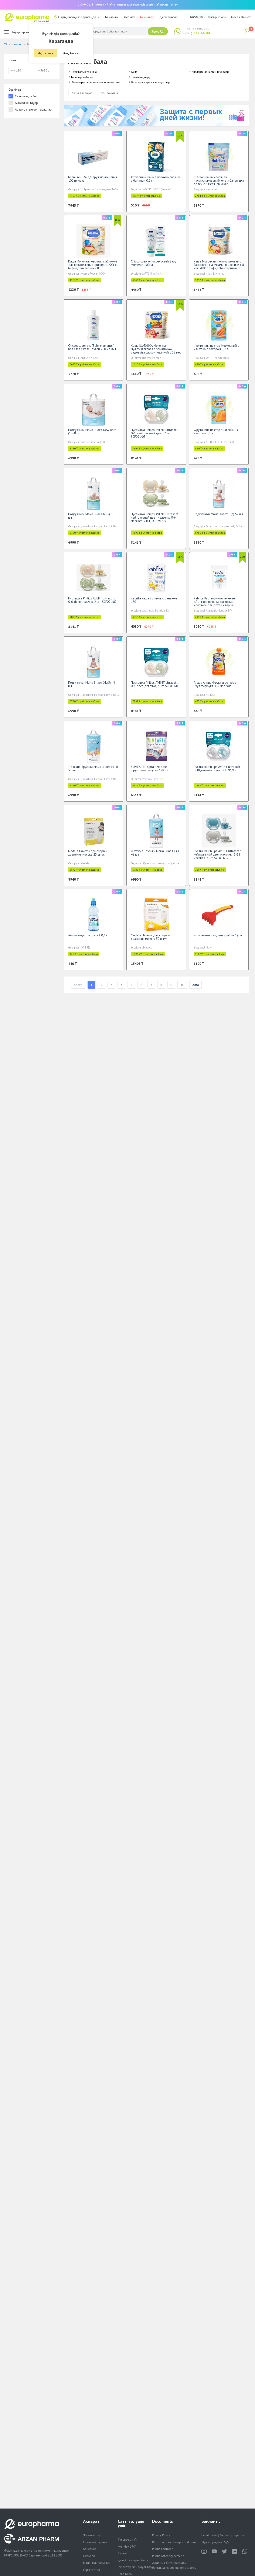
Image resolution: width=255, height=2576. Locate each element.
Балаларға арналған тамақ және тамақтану (99, 82)
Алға (195, 985)
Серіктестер (91, 2570)
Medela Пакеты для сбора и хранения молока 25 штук (87, 852)
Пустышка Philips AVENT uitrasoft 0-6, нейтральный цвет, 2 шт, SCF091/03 (154, 433)
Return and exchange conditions (174, 2542)
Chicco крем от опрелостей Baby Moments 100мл (153, 263)
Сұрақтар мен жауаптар (135, 2567)
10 (182, 985)
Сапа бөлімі (125, 2574)
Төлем (122, 2553)
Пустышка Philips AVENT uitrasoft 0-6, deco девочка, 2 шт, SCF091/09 (155, 684)
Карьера (89, 2556)
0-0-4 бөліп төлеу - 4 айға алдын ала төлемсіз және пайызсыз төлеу (128, 4)
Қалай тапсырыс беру (133, 2560)
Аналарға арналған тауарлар (210, 72)
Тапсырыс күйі (216, 17)
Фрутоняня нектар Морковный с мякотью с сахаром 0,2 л (216, 347)
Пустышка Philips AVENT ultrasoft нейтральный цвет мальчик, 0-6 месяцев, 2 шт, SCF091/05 (154, 517)
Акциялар (147, 17)
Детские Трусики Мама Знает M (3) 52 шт (93, 768)
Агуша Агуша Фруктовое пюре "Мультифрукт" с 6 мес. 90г (215, 684)
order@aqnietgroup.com (227, 2535)
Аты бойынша (110, 93)
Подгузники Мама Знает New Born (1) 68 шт (92, 431)
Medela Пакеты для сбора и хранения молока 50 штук (150, 937)
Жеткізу (129, 17)
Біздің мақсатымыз (96, 2563)
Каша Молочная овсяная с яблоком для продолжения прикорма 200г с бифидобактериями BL (92, 264)
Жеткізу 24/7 (127, 2546)
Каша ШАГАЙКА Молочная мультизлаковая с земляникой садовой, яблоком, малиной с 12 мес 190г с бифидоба (156, 351)
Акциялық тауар (82, 93)
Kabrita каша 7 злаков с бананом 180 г (154, 600)
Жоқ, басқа (70, 53)
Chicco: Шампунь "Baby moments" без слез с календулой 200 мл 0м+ (92, 347)
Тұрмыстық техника (84, 72)
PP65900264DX (17, 2555)
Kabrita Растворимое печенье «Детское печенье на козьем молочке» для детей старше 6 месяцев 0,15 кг (215, 603)
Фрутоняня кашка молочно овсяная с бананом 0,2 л (156, 178)
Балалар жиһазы (82, 77)
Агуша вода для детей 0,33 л (88, 935)
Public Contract (162, 2549)
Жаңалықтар (92, 2535)
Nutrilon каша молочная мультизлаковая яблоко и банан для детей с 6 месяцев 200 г (219, 180)
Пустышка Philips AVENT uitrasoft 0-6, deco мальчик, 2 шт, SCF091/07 (92, 600)
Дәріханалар (168, 17)
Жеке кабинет (241, 17)
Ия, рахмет (45, 53)
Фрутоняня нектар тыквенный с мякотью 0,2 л (216, 431)
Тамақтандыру (140, 77)
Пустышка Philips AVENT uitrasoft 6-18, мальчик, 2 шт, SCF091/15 (217, 768)
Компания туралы (95, 2542)
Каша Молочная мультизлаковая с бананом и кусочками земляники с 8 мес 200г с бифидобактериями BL (219, 264)
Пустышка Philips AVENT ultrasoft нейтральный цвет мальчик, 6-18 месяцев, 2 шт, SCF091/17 (217, 854)
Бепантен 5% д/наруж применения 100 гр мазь (92, 178)
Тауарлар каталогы (21, 32)
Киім (134, 72)
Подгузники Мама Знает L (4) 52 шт (218, 514)
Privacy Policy (161, 2535)
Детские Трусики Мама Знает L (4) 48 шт (155, 852)
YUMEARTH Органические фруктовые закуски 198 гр (149, 768)
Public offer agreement (168, 2556)
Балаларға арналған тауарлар (150, 82)
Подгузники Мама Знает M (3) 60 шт (91, 515)
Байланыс (112, 17)
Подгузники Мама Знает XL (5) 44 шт (91, 684)
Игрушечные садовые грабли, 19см (218, 935)
